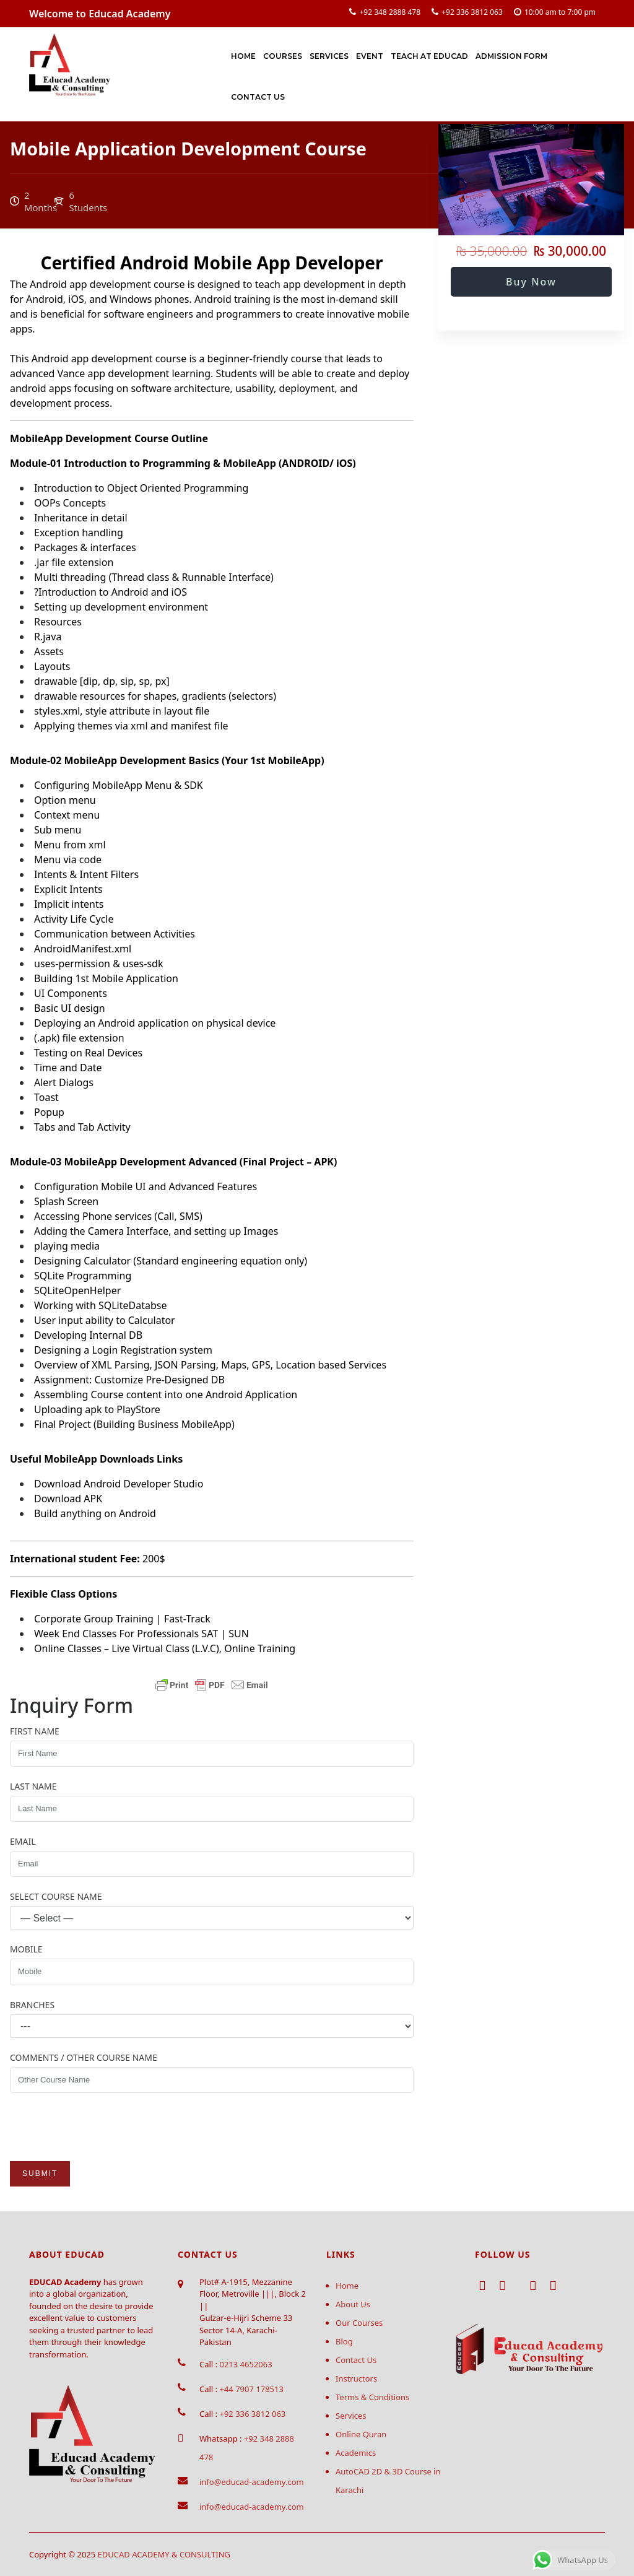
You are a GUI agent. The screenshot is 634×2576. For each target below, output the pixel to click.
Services (329, 56)
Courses (282, 56)
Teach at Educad (429, 56)
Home (243, 56)
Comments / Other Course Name (83, 2057)
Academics (356, 2452)
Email (23, 1841)
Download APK (68, 1498)
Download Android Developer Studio (118, 1483)
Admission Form (511, 56)
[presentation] (104, 2127)
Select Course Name (56, 1896)
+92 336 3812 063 (472, 12)
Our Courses (359, 2322)
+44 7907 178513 (251, 2389)
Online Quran (361, 2434)
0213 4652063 (245, 2364)
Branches (32, 2005)
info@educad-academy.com (251, 2481)
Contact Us (258, 97)
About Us (353, 2304)
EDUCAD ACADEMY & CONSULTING (164, 2554)
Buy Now (531, 282)
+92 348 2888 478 (389, 12)
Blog (344, 2341)
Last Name (33, 1786)
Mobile (26, 1949)
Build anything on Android (95, 1513)
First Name (34, 1731)
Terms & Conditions (372, 2397)
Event (369, 56)
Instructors (356, 2378)
